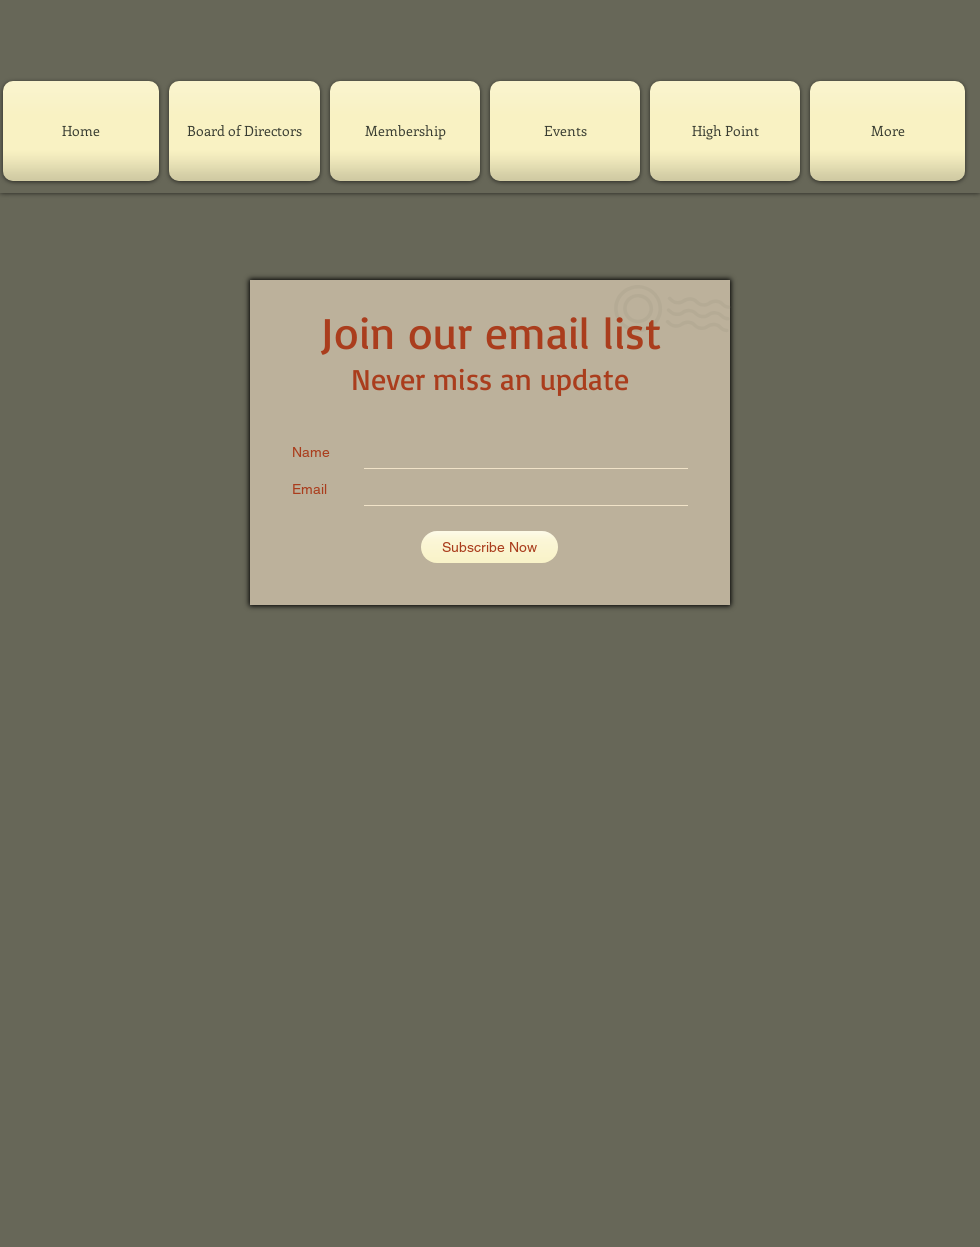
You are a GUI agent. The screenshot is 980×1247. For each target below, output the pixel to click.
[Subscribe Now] (489, 547)
